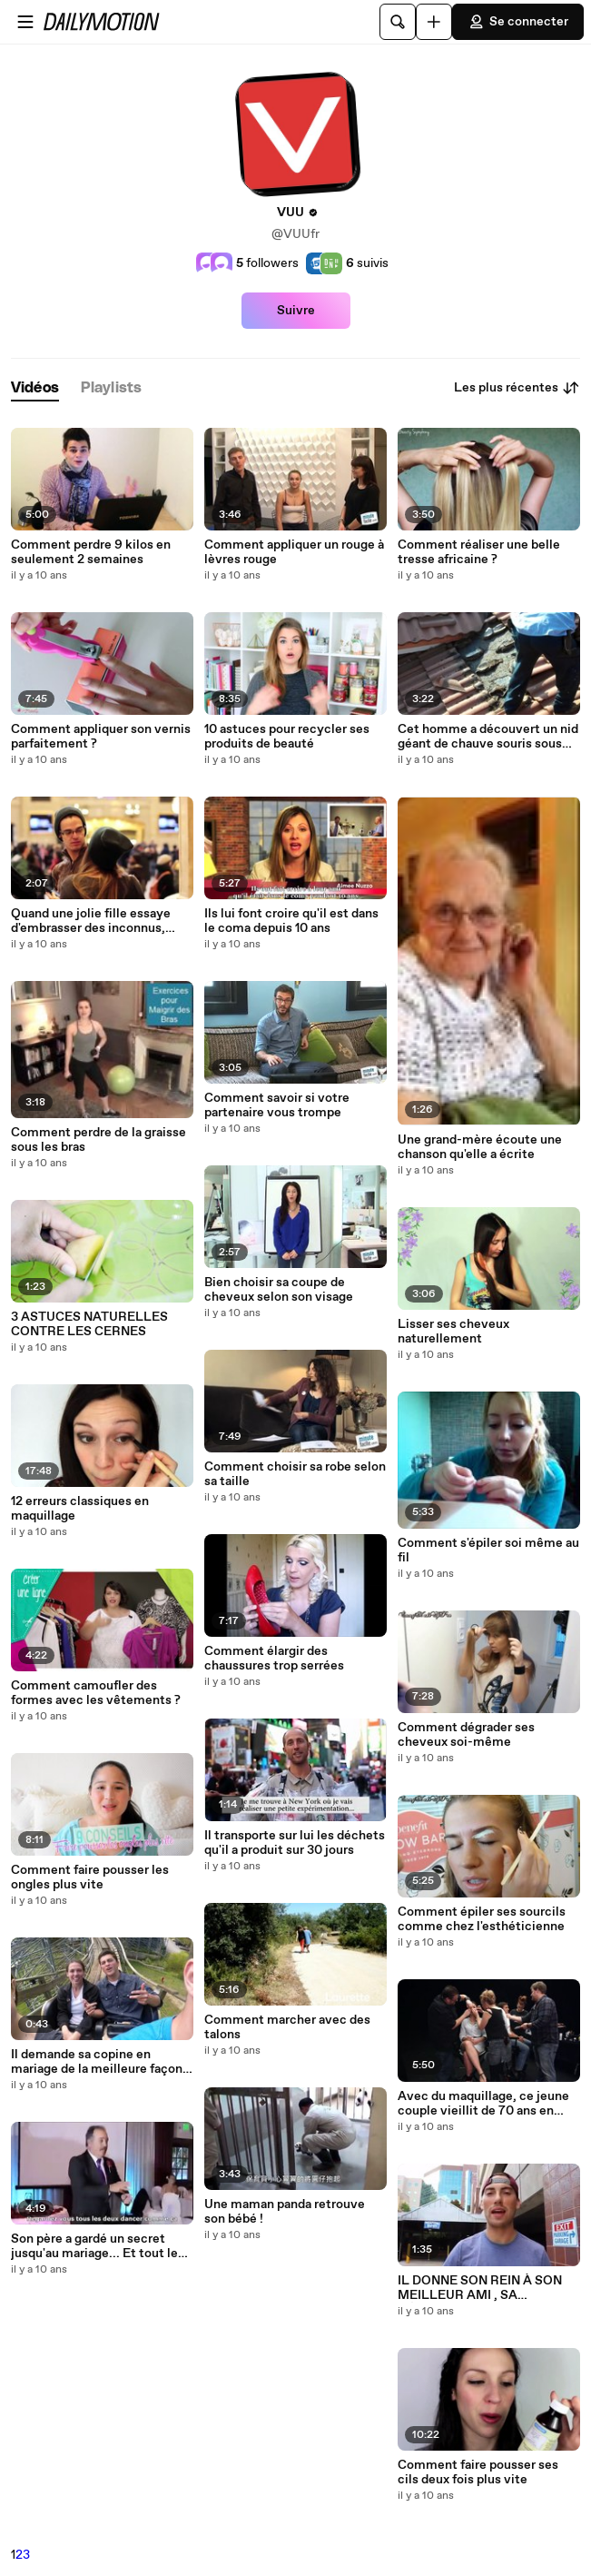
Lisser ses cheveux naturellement (453, 1331)
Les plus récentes (517, 388)
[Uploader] (434, 22)
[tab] (35, 388)
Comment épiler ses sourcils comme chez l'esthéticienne (482, 1919)
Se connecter (518, 22)
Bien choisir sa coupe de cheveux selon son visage (278, 1289)
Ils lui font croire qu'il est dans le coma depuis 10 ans (291, 921)
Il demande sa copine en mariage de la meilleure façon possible (96, 2061)
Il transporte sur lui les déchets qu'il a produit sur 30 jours (294, 1843)
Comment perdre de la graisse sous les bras (98, 1139)
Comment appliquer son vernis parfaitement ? (101, 736)
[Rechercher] (397, 22)
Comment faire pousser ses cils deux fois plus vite (478, 2472)
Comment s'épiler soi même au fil (488, 1550)
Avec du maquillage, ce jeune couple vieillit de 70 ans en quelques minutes (483, 2103)
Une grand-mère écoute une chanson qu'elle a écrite (480, 1147)
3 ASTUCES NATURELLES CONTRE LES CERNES (89, 1324)
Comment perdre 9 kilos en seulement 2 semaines (91, 552)
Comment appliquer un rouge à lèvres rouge (294, 552)
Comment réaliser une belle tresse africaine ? (479, 552)
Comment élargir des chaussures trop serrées (274, 1658)
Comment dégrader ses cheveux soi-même (466, 1734)
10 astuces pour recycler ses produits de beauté (286, 736)
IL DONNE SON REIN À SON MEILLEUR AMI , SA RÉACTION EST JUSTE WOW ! (487, 2288)
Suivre (296, 310)
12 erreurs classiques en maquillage (80, 1508)
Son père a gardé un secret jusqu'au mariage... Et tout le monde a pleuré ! (94, 2246)
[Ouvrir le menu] (25, 22)
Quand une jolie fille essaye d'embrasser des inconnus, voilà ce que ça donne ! (91, 921)
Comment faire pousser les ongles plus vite (90, 1877)
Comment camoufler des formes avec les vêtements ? (96, 1693)
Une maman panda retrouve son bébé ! (284, 2211)
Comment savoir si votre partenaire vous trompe (277, 1105)
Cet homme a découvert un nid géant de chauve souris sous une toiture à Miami (488, 736)
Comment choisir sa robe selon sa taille (295, 1474)
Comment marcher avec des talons (287, 2027)
